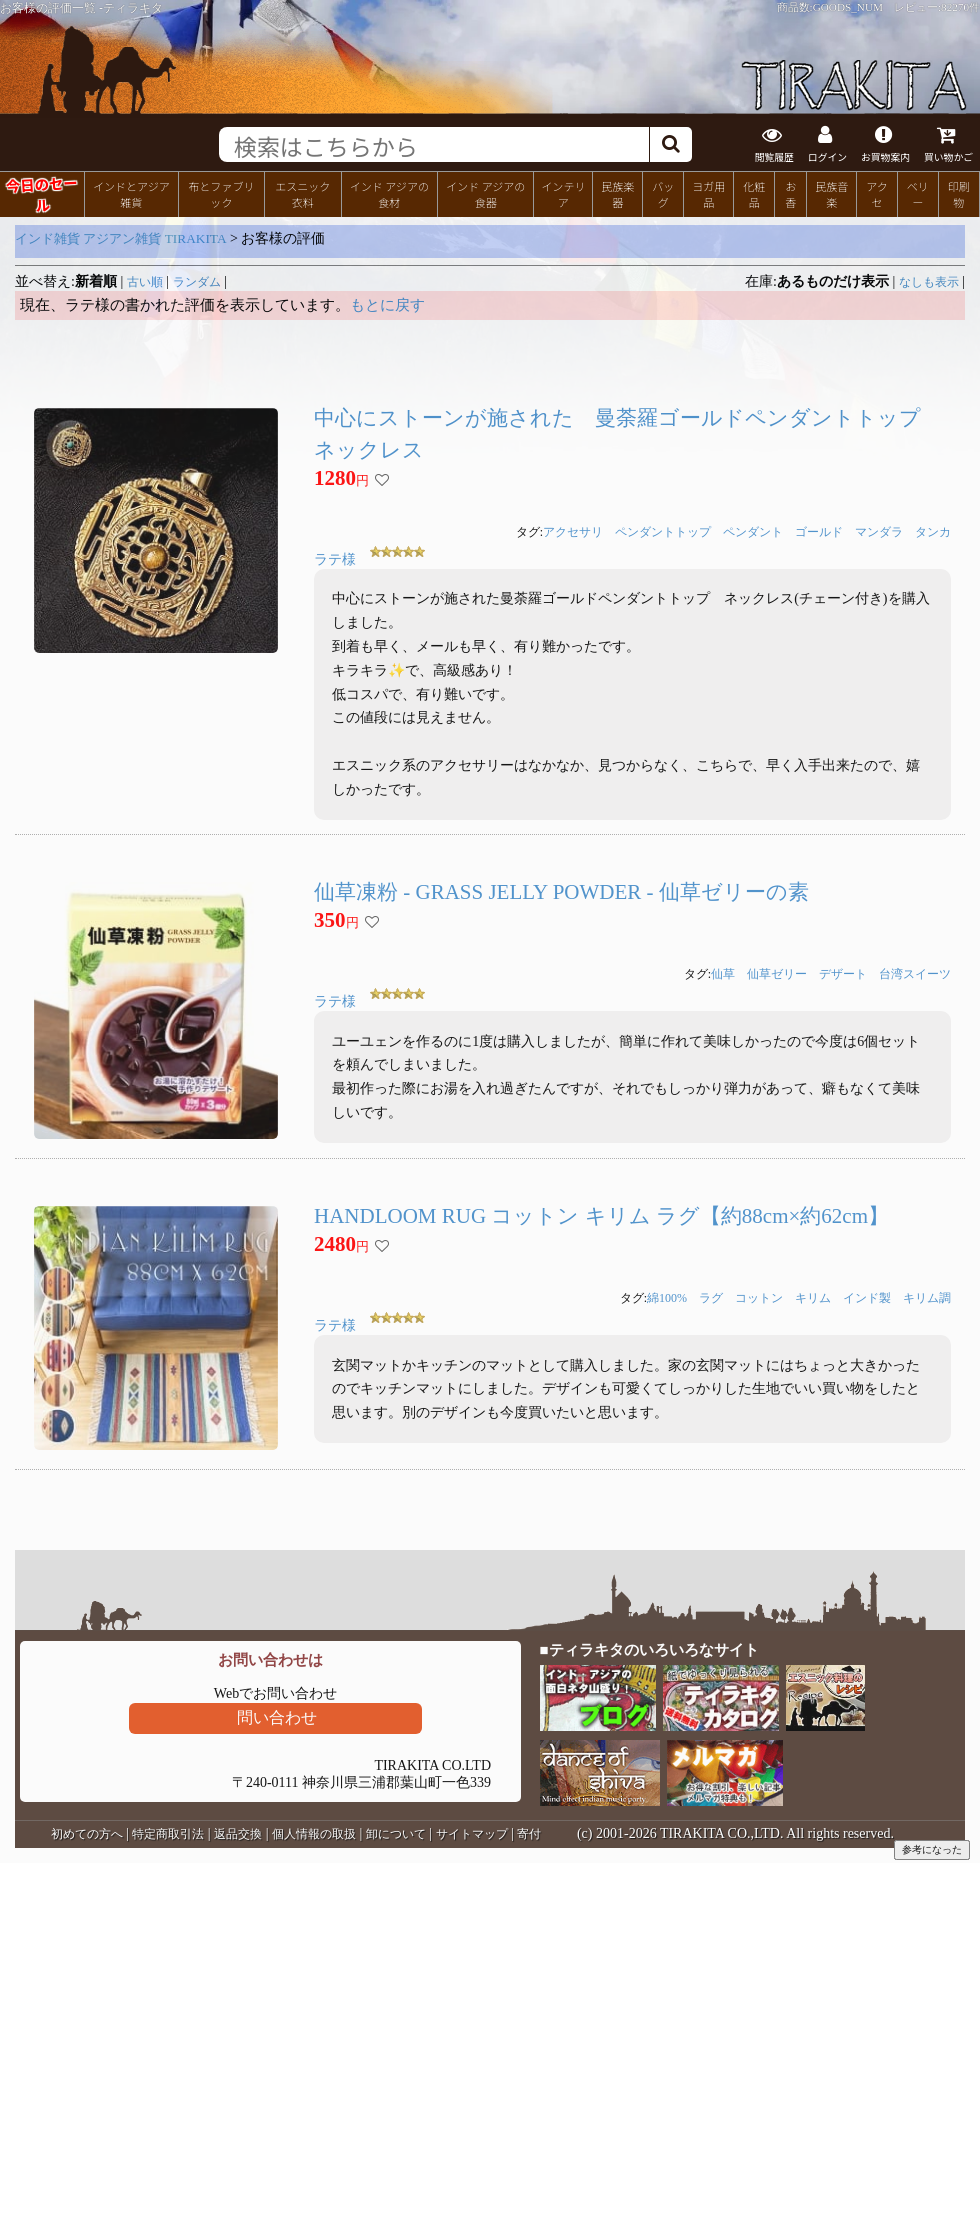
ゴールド (819, 532)
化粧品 (754, 194)
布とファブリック (221, 194)
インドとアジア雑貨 (131, 194)
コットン (759, 1298)
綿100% (667, 1298)
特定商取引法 (168, 1834)
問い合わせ (277, 1717)
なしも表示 (929, 282)
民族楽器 (617, 194)
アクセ (877, 194)
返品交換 (238, 1834)
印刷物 (959, 194)
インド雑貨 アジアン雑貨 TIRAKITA (121, 238)
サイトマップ (472, 1834)
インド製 (867, 1298)
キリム (813, 1298)
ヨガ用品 (708, 194)
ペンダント (753, 532)
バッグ (663, 194)
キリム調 (927, 1298)
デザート (843, 974)
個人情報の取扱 (314, 1834)
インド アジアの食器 (485, 194)
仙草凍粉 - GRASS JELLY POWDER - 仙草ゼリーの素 (561, 892)
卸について (396, 1834)
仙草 (723, 974)
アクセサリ (573, 532)
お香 (790, 194)
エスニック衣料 (302, 194)
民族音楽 (831, 194)
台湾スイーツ (915, 974)
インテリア (563, 194)
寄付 (529, 1834)
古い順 (145, 282)
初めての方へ (87, 1834)
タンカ (933, 532)
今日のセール (41, 193)
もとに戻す (387, 305)
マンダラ (879, 532)
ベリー (918, 194)
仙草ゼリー (777, 974)
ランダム (197, 282)
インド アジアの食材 (389, 194)
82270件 (960, 7)
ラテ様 (335, 559)
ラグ (711, 1298)
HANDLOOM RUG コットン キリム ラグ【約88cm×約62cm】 (601, 1216)
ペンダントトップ (663, 532)
